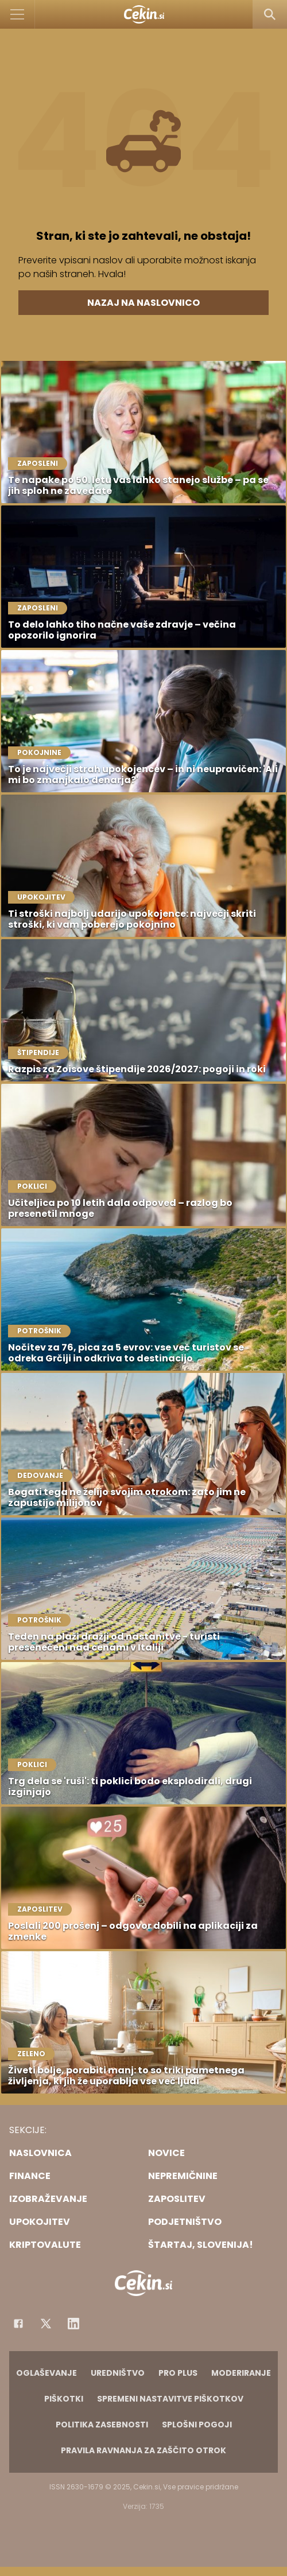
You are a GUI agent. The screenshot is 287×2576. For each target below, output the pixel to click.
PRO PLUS (177, 2373)
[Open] (17, 14)
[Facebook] (18, 2323)
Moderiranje (241, 2373)
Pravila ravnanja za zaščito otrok (143, 2450)
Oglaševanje (46, 2373)
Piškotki (63, 2398)
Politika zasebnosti (102, 2424)
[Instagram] (73, 2323)
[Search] (270, 14)
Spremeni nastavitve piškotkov (170, 2398)
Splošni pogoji (197, 2424)
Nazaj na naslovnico (143, 302)
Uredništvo (118, 2373)
